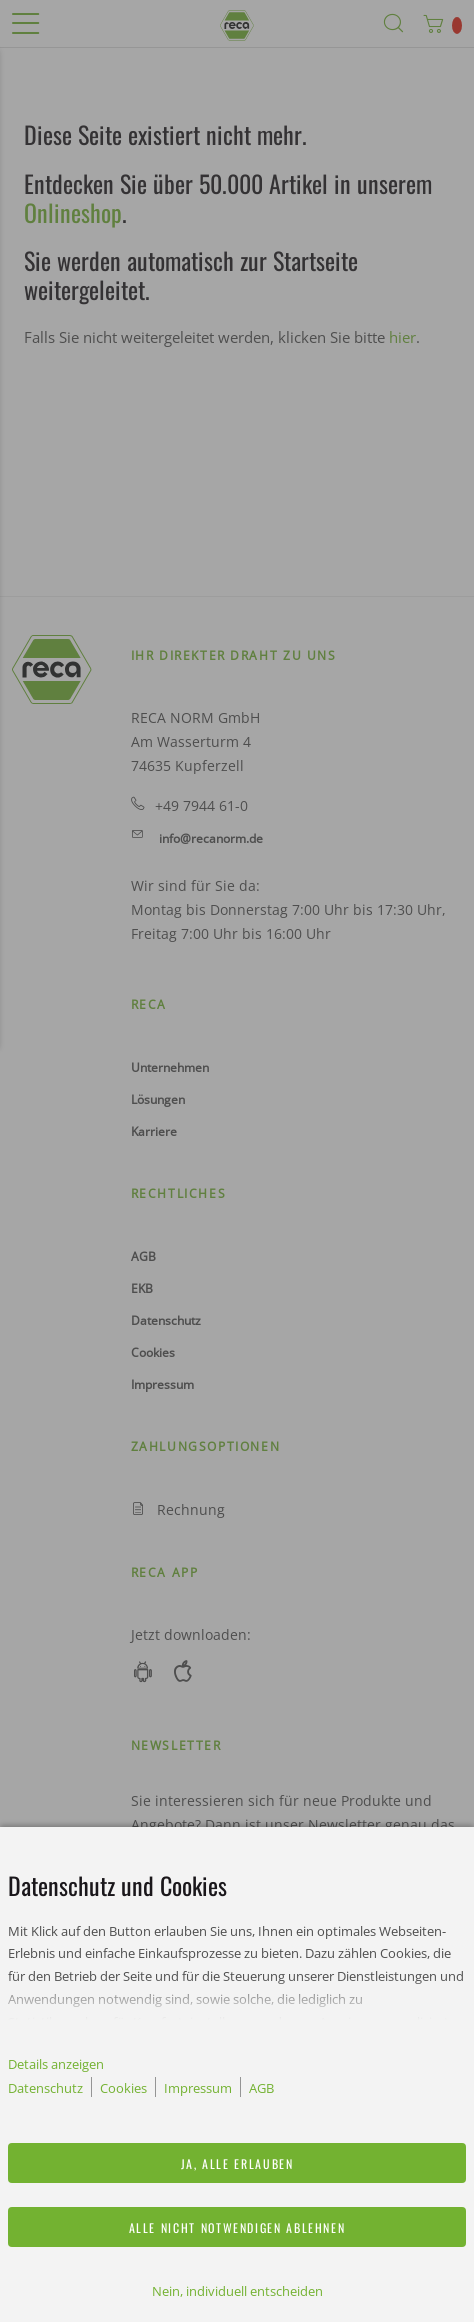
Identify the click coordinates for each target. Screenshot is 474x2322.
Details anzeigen (56, 2064)
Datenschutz (45, 2088)
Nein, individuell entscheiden (237, 2291)
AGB (261, 2088)
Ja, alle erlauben (237, 2163)
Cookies (123, 2088)
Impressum (198, 2088)
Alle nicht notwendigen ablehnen (237, 2227)
